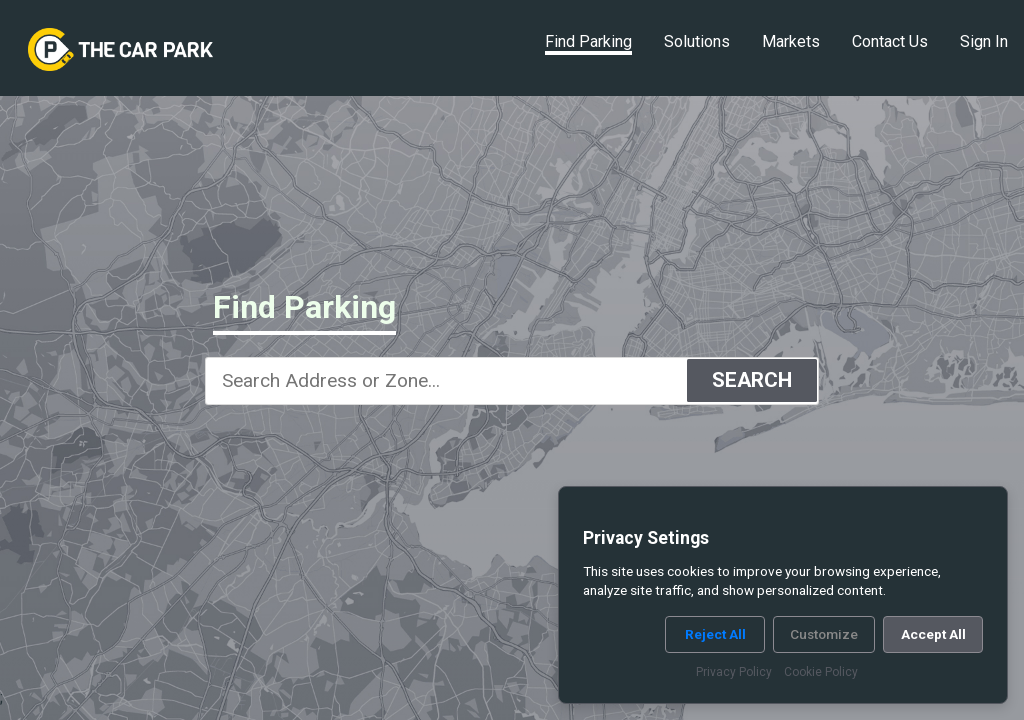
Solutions (697, 41)
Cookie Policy (821, 672)
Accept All (933, 634)
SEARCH (752, 380)
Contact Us (890, 41)
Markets (791, 41)
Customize (824, 634)
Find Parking (588, 41)
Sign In (984, 41)
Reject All (715, 634)
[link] (120, 50)
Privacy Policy (734, 672)
